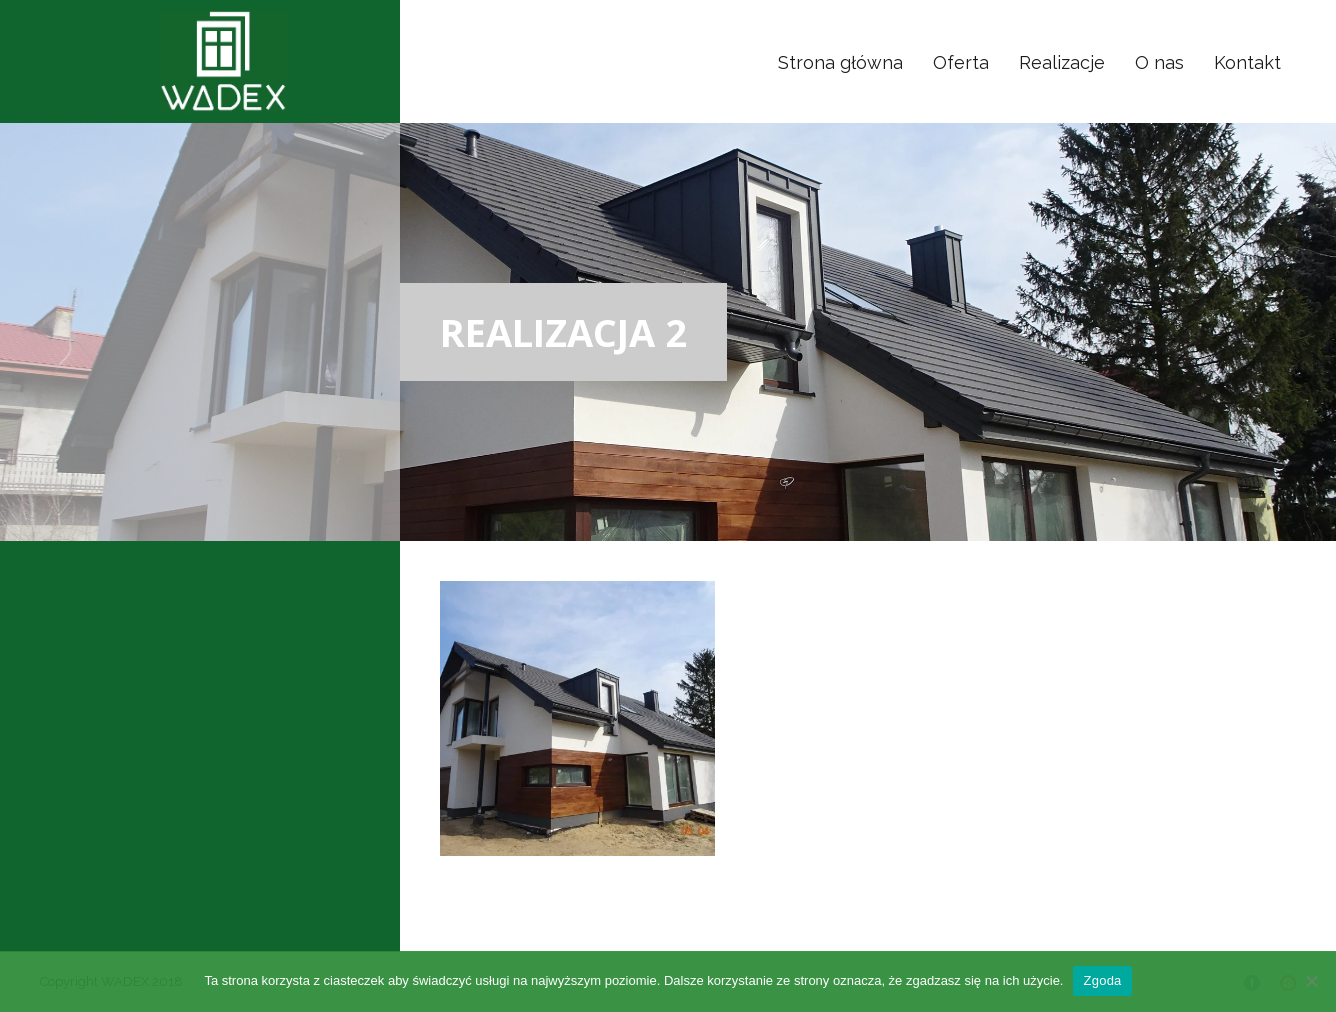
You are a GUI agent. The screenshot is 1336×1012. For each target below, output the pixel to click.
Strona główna (840, 62)
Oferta (961, 62)
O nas (1159, 62)
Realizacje (1062, 62)
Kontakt (1247, 62)
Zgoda (1102, 980)
